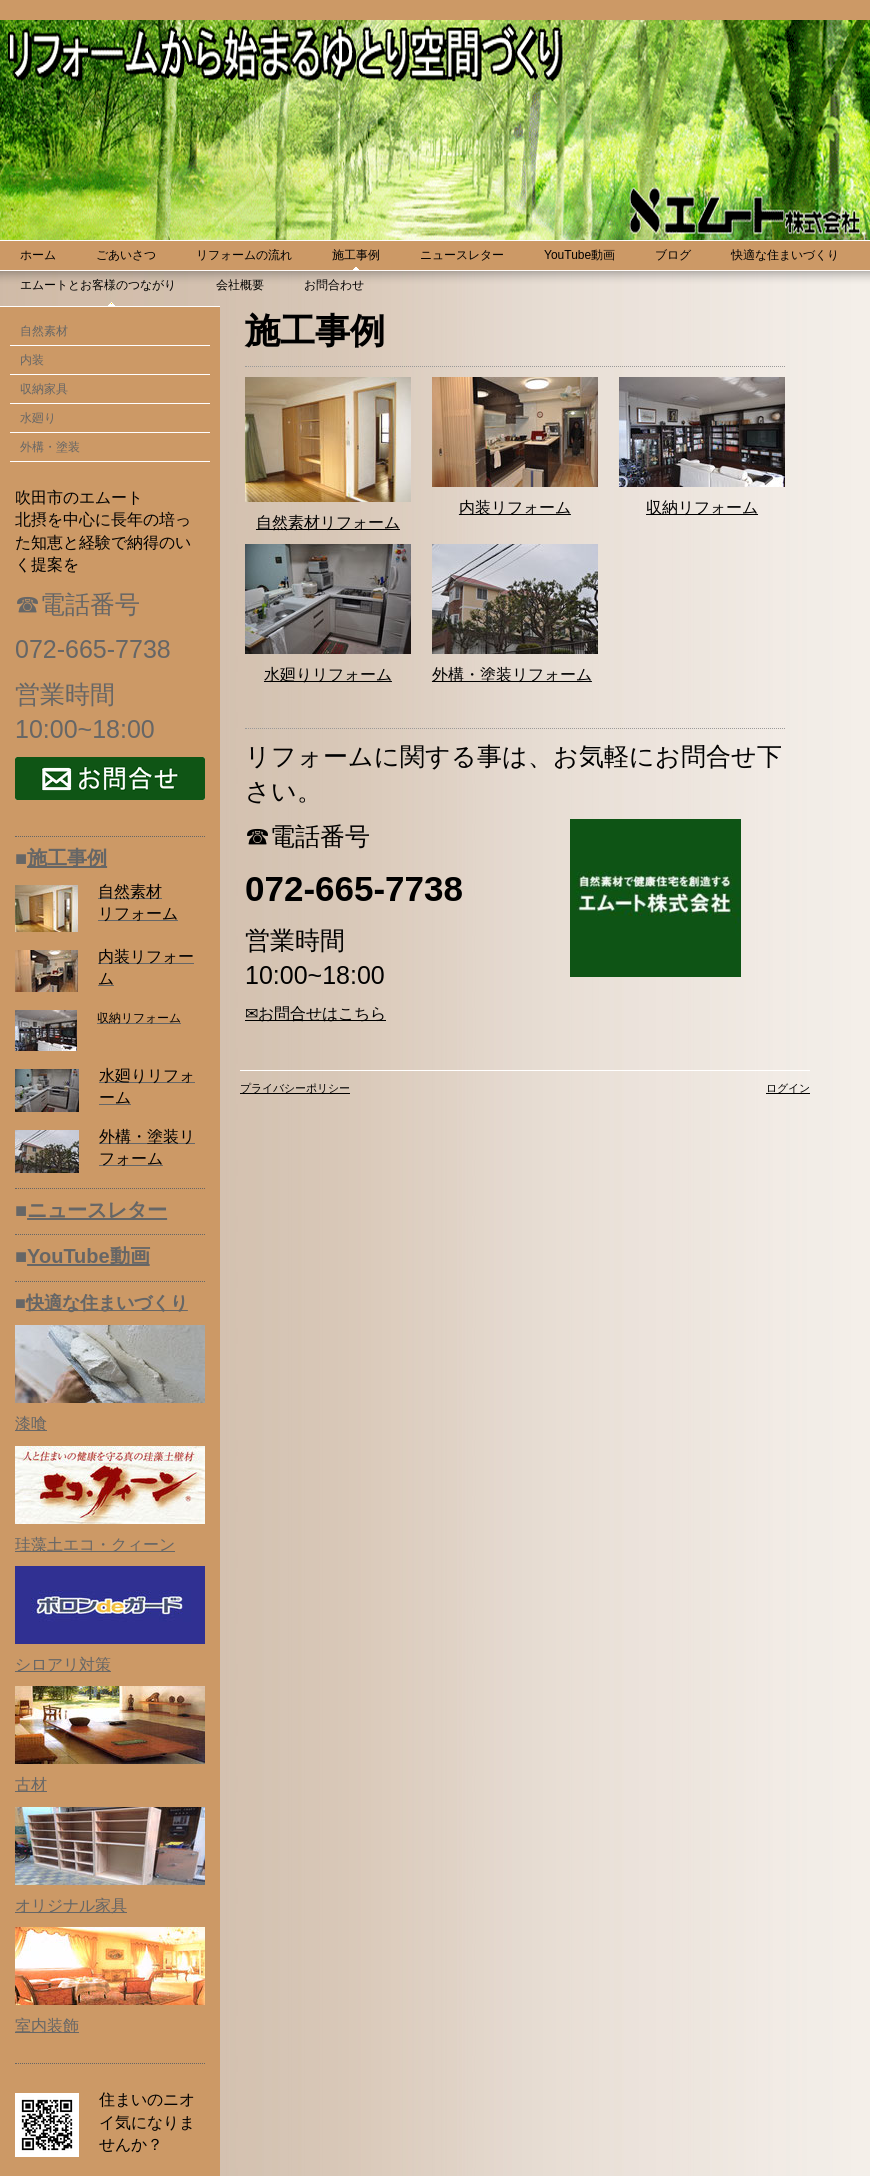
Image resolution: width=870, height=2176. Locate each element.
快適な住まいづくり (107, 1303)
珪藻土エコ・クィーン (95, 1544)
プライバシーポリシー (295, 1088)
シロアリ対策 (63, 1664)
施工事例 (67, 858)
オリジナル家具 (71, 1905)
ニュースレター (97, 1210)
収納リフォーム (702, 507)
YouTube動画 (88, 1256)
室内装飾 (47, 2025)
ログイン (788, 1088)
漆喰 (31, 1423)
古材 (31, 1784)
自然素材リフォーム (328, 522)
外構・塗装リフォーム (512, 674)
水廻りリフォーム (328, 674)
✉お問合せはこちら (315, 1013)
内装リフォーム (515, 507)
